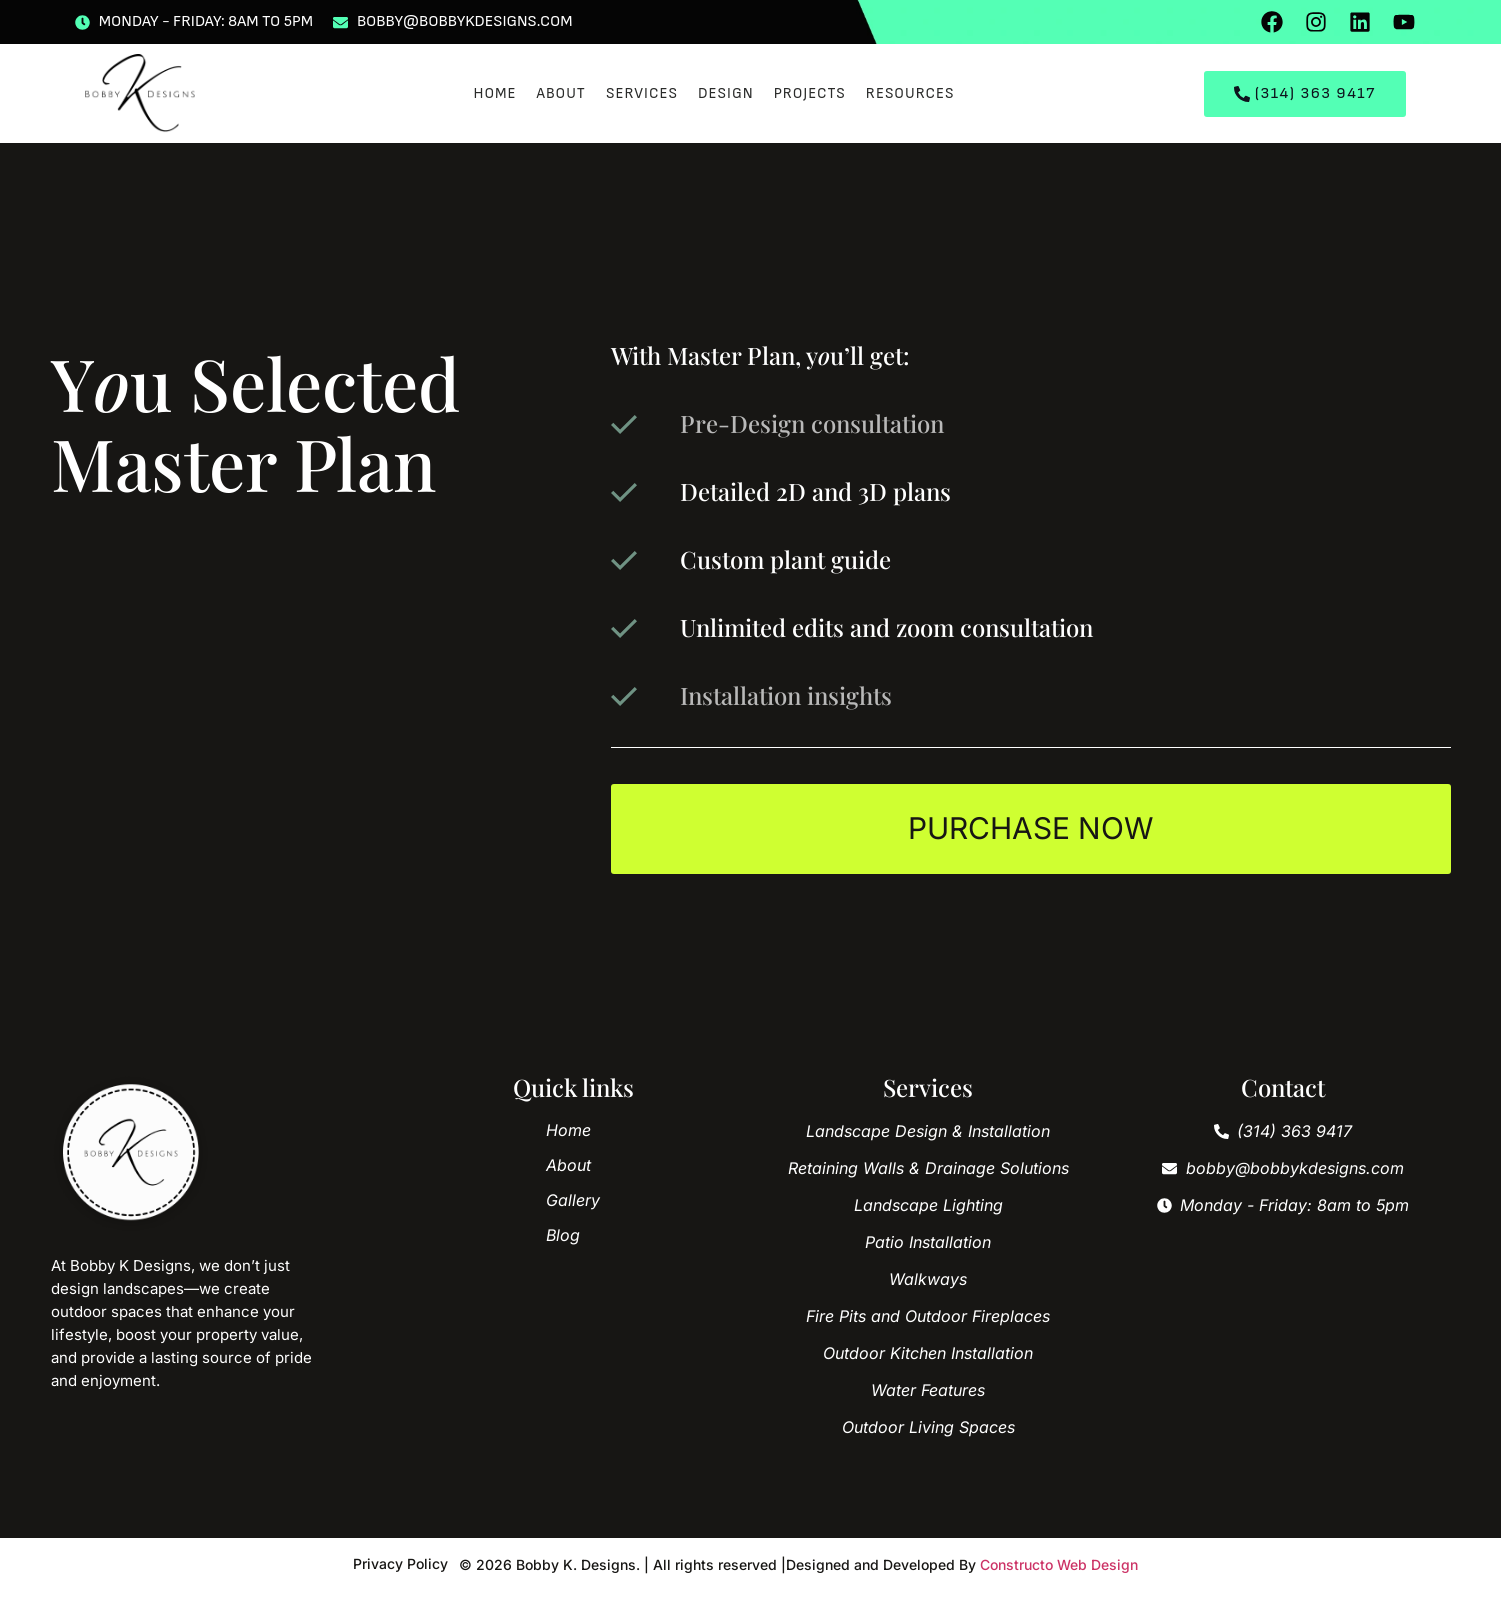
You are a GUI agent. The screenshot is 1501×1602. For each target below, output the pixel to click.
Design (726, 93)
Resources (910, 93)
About (561, 93)
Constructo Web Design (1059, 1565)
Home (494, 93)
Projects (810, 93)
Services (642, 93)
